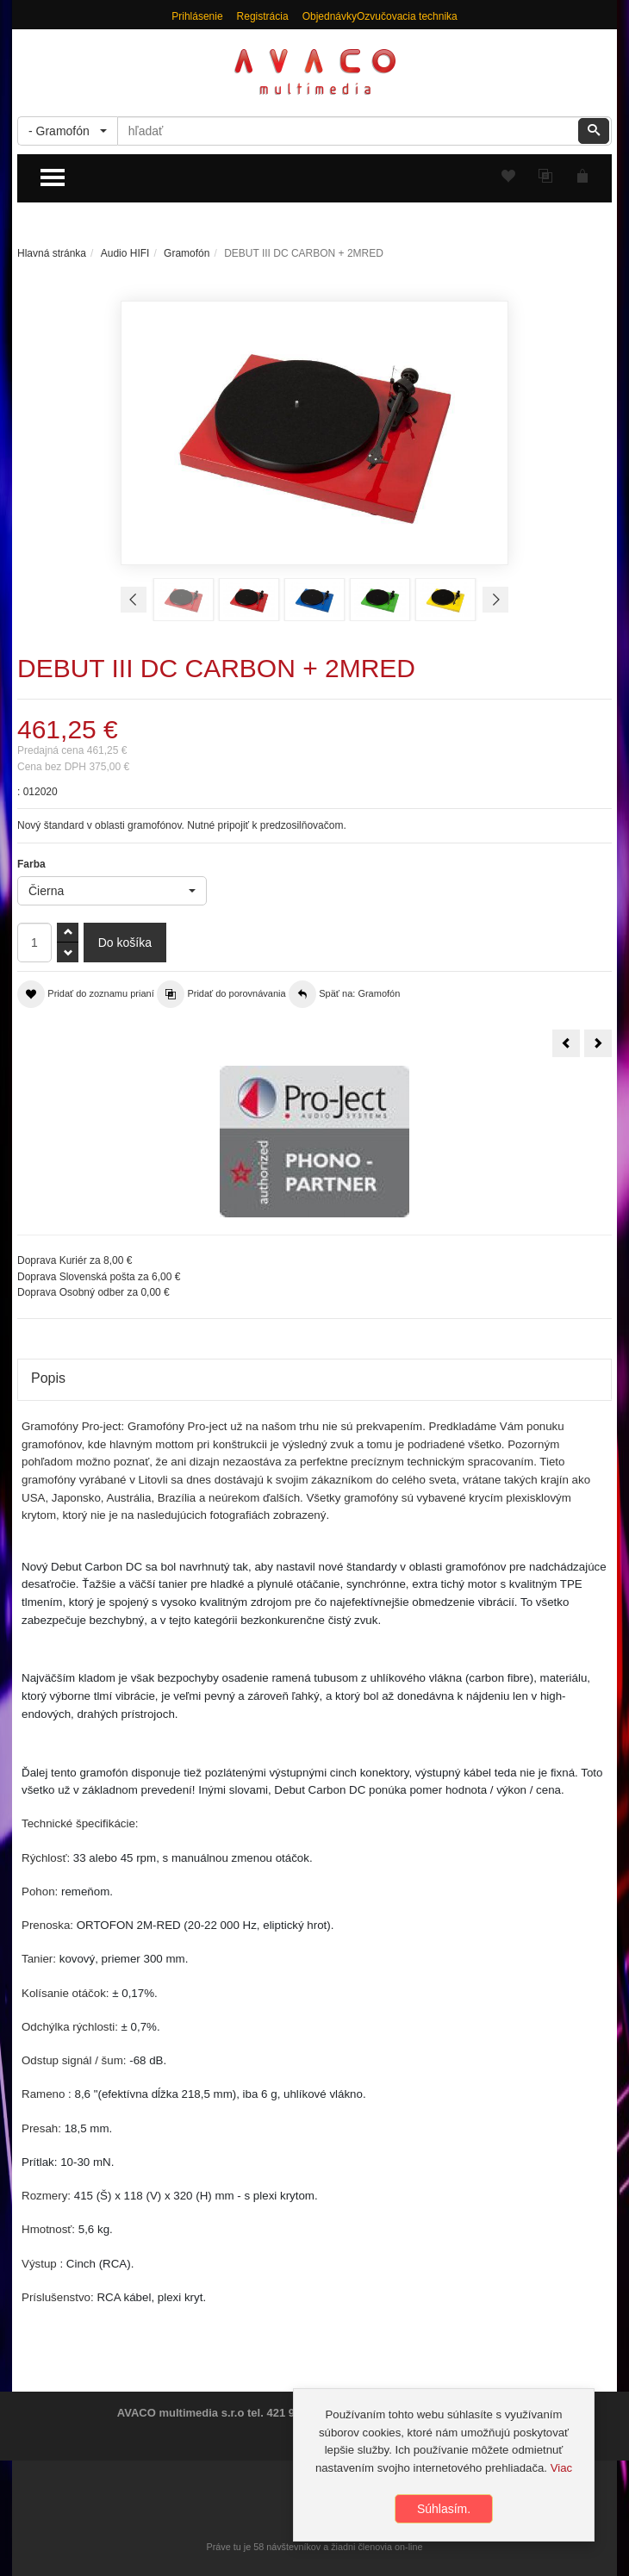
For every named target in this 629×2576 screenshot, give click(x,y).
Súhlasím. (443, 2509)
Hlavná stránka (51, 253)
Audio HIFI (125, 253)
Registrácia (263, 16)
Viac (561, 2467)
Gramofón (186, 253)
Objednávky (329, 16)
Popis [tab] (48, 1378)
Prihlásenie (196, 16)
